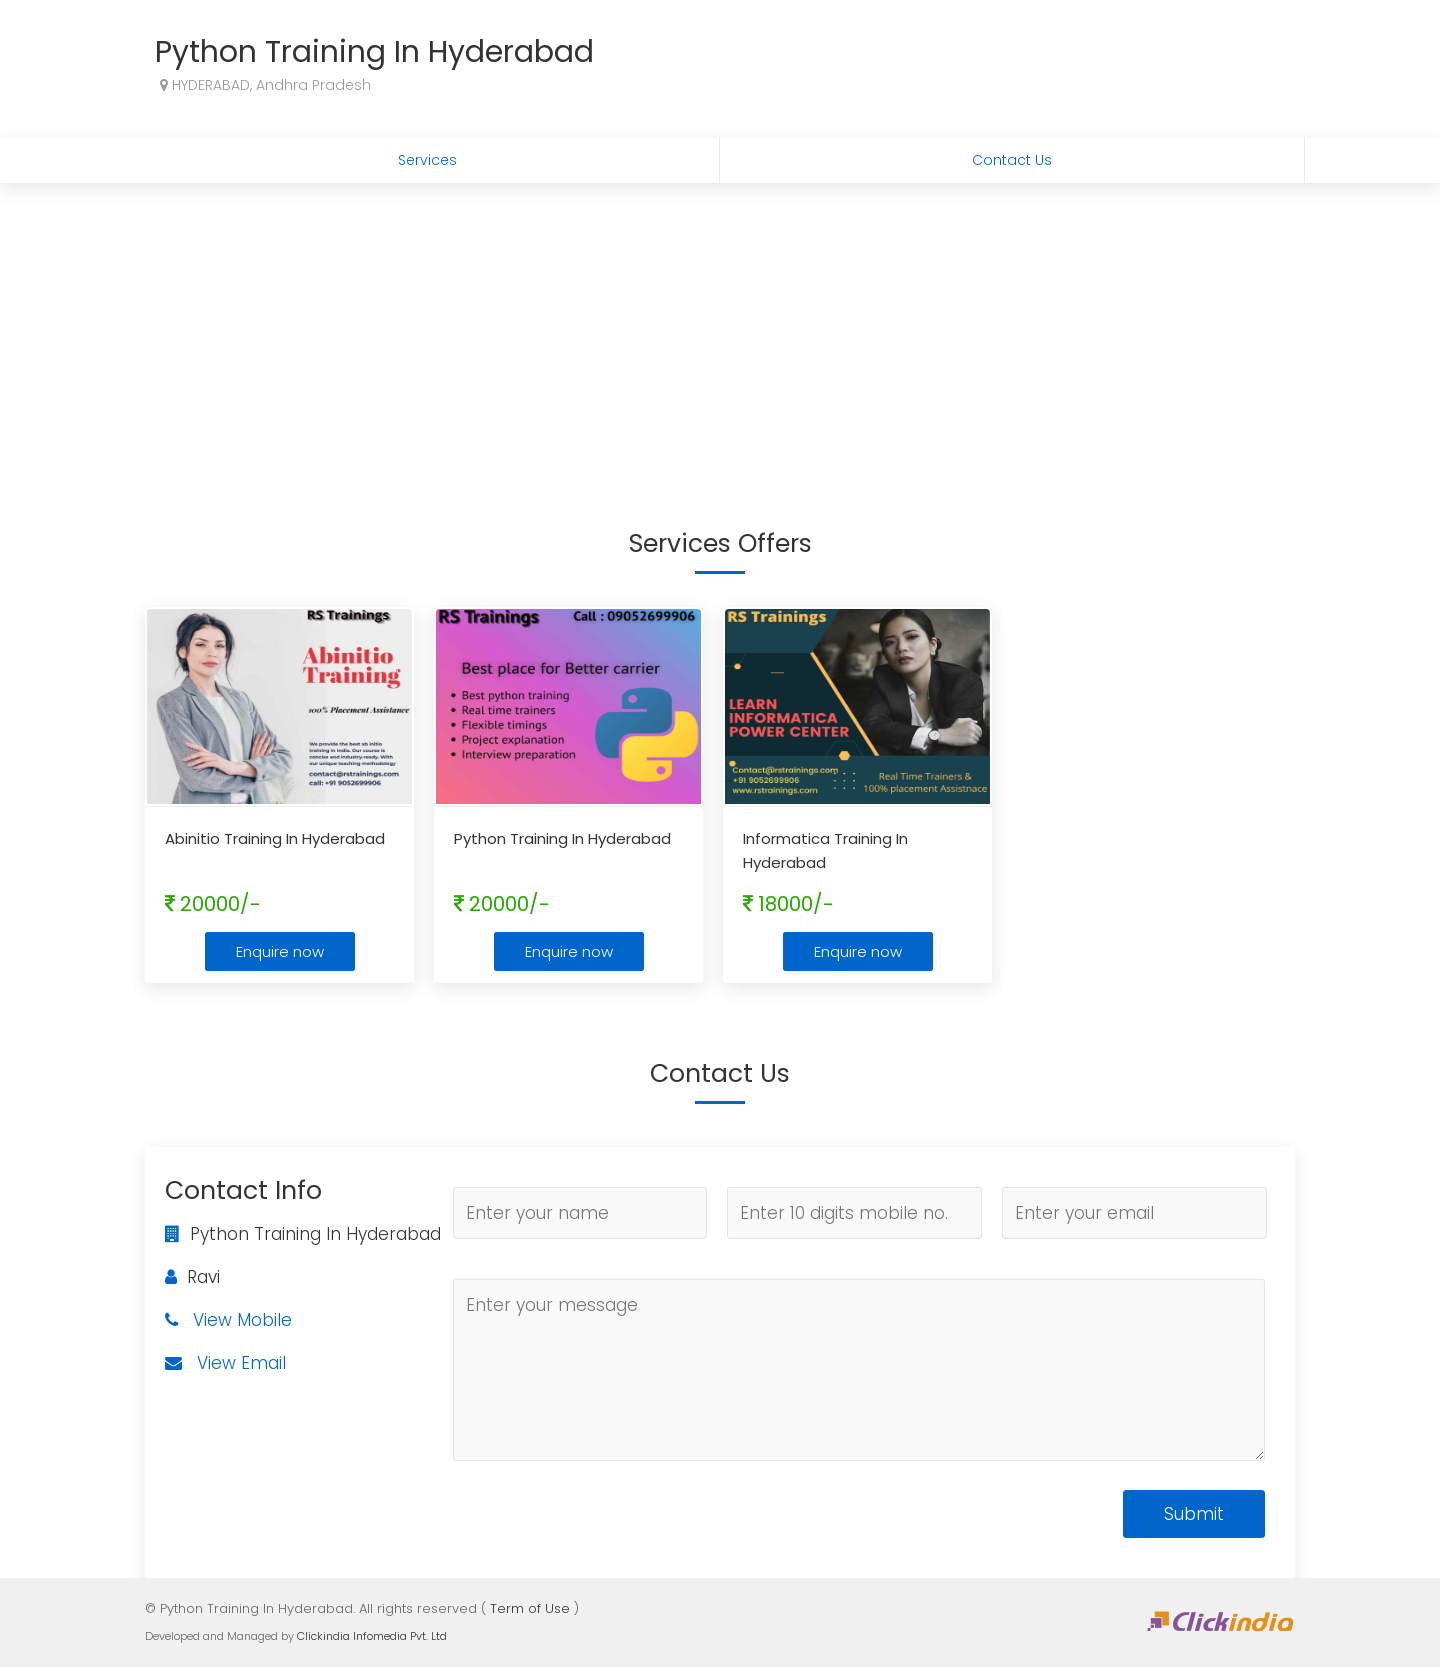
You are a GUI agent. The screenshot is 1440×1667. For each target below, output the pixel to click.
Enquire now (280, 951)
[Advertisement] (720, 333)
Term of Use (530, 1608)
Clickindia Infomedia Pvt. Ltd (372, 1636)
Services (427, 160)
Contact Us (1012, 160)
